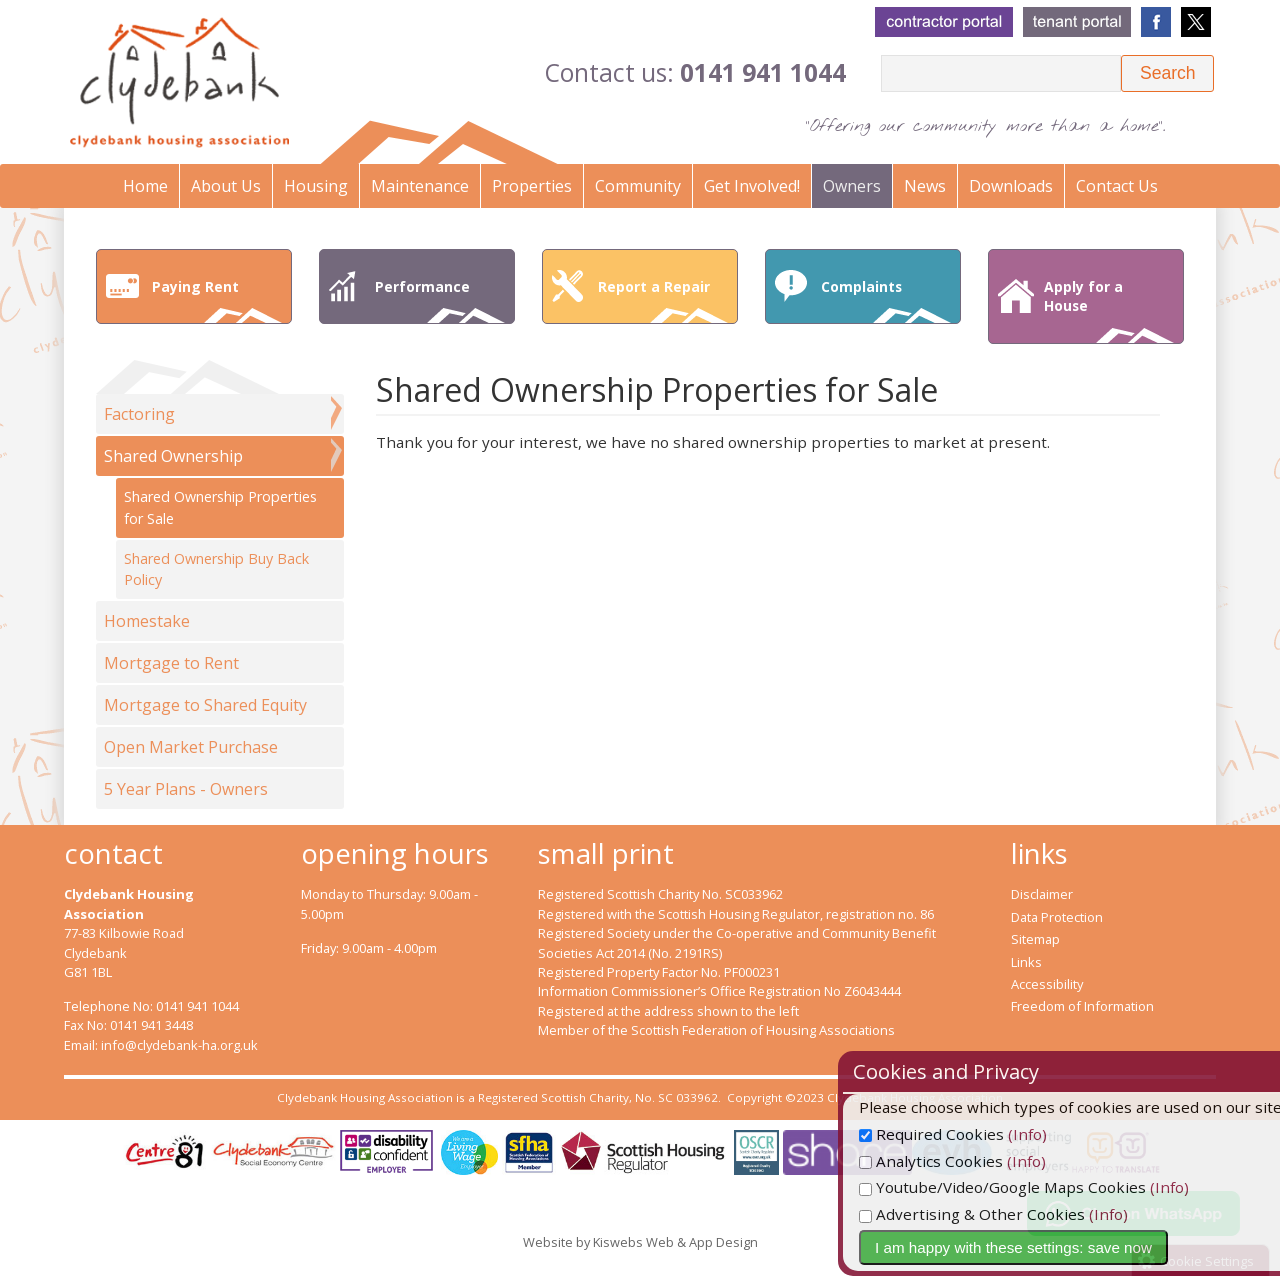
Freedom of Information (1082, 1006)
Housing (316, 186)
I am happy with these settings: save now (1056, 1247)
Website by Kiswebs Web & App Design (640, 1242)
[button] (1167, 73)
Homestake (147, 621)
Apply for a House (1109, 310)
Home (145, 186)
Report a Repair (663, 300)
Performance (440, 300)
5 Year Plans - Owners (186, 789)
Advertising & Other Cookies (1015, 1214)
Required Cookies (974, 1134)
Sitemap (1035, 939)
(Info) (1070, 1134)
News (925, 186)
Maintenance (420, 186)
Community (638, 186)
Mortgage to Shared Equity (205, 705)
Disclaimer (1042, 894)
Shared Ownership (173, 456)
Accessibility (1047, 984)
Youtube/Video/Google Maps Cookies (1045, 1187)
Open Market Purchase (191, 747)
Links (1026, 962)
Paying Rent (217, 300)
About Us (226, 186)
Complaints (886, 300)
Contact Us (1117, 186)
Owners (852, 186)
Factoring (139, 414)
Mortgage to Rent (171, 663)
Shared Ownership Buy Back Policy (216, 569)
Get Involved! (752, 186)
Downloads (1011, 186)
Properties (532, 186)
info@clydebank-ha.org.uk (179, 1045)
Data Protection (1057, 917)
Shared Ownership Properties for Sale (220, 507)
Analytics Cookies (974, 1161)
